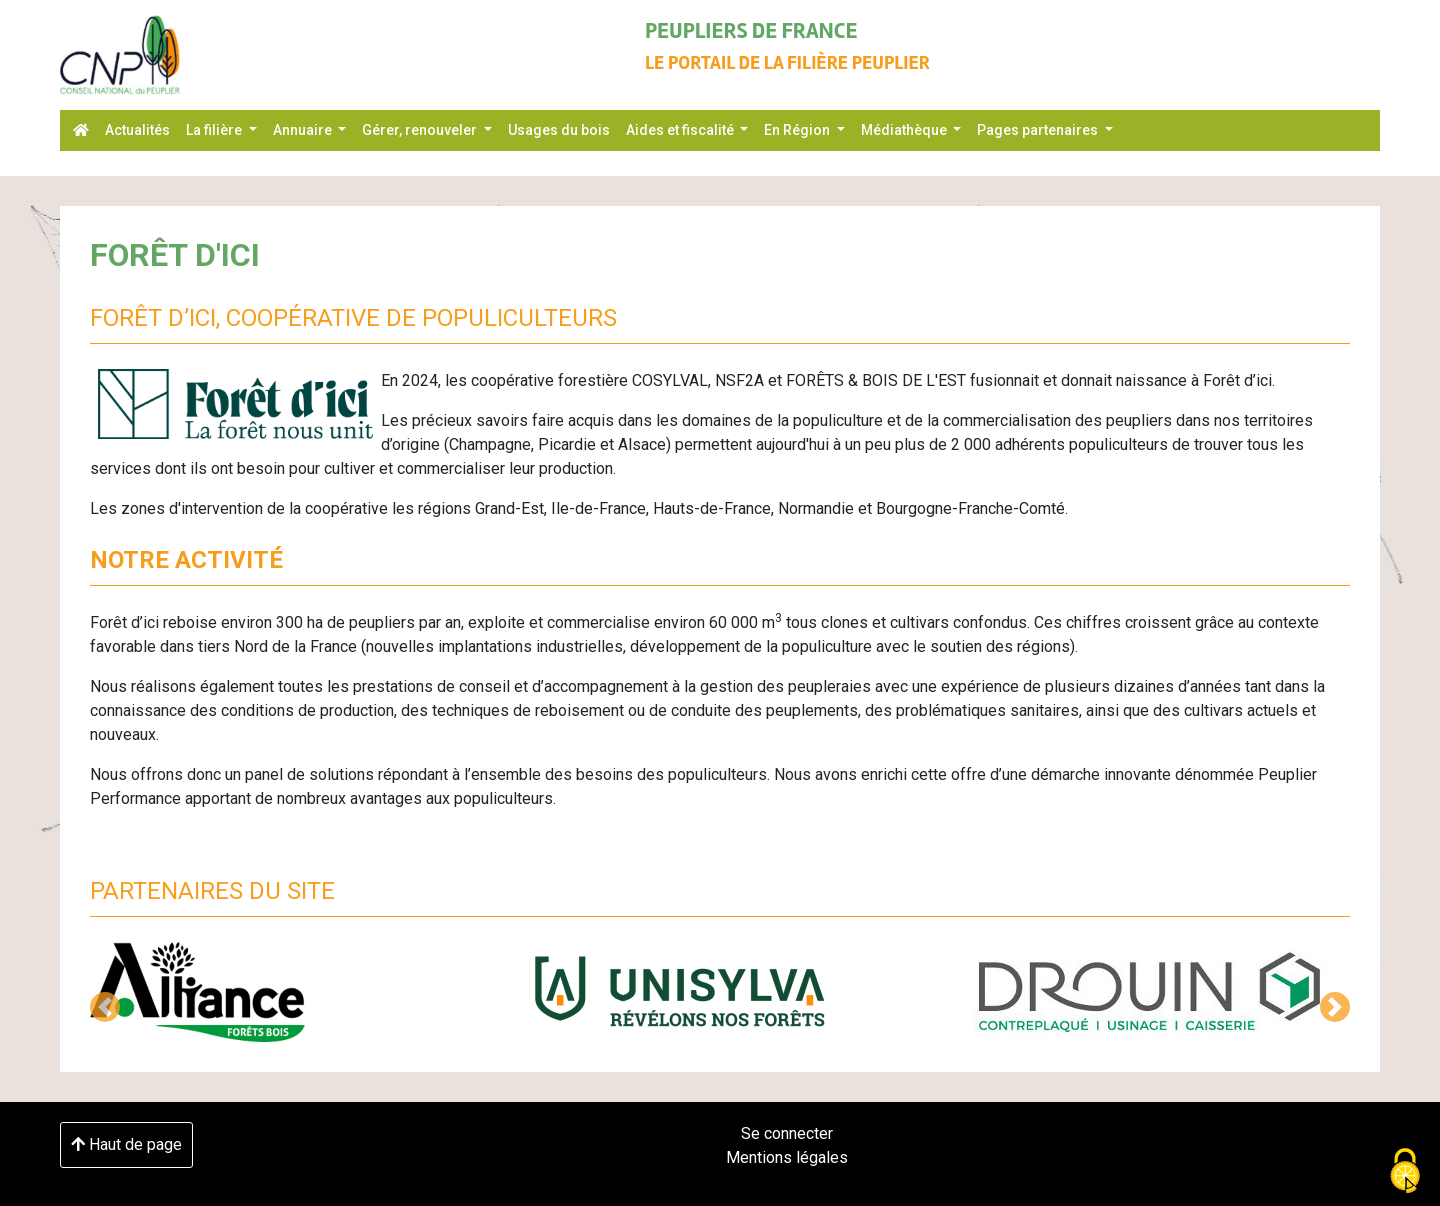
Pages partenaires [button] (1039, 130)
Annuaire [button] (304, 130)
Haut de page (126, 1144)
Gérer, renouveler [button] (421, 130)
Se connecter (787, 1133)
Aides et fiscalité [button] (681, 130)
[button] (105, 1007)
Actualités (137, 130)
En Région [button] (798, 130)
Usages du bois (559, 130)
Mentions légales (787, 1157)
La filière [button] (215, 130)
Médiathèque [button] (905, 130)
